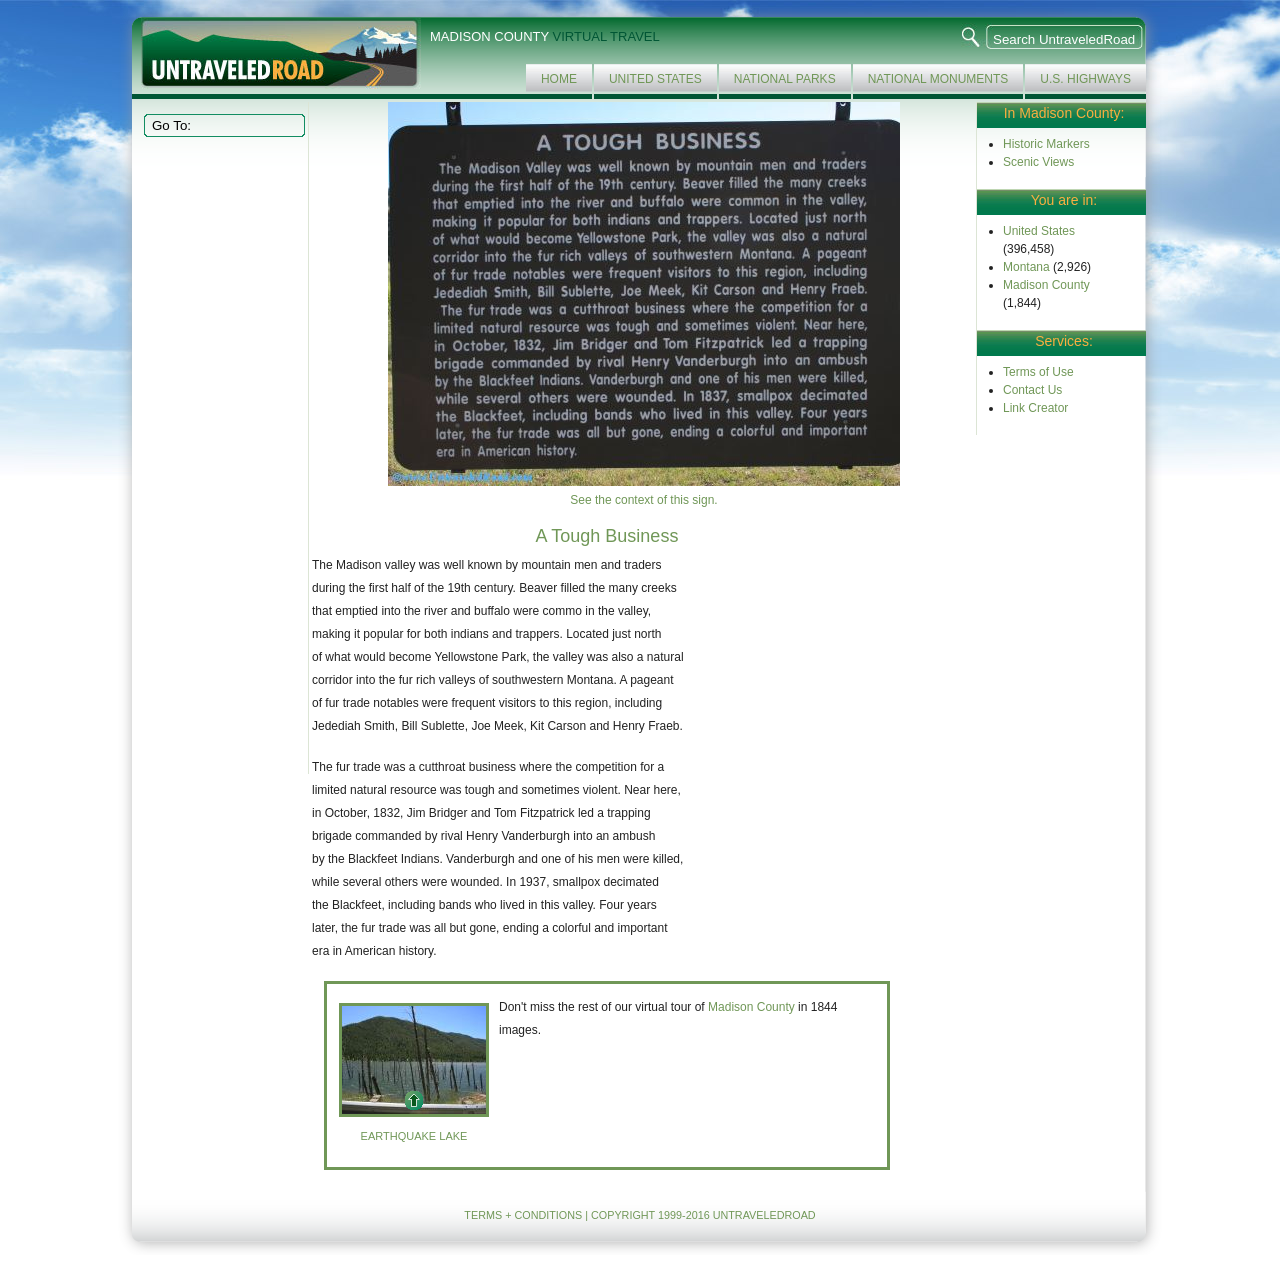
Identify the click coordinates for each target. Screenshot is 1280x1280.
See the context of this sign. (643, 500)
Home (559, 79)
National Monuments (938, 79)
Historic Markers (1046, 144)
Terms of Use (1038, 372)
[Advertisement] (222, 454)
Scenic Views (1038, 162)
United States (655, 79)
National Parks (785, 79)
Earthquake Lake (414, 1136)
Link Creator (1035, 408)
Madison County (1046, 285)
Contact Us (1032, 390)
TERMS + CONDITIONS (523, 1215)
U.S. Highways (1085, 79)
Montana (1026, 267)
